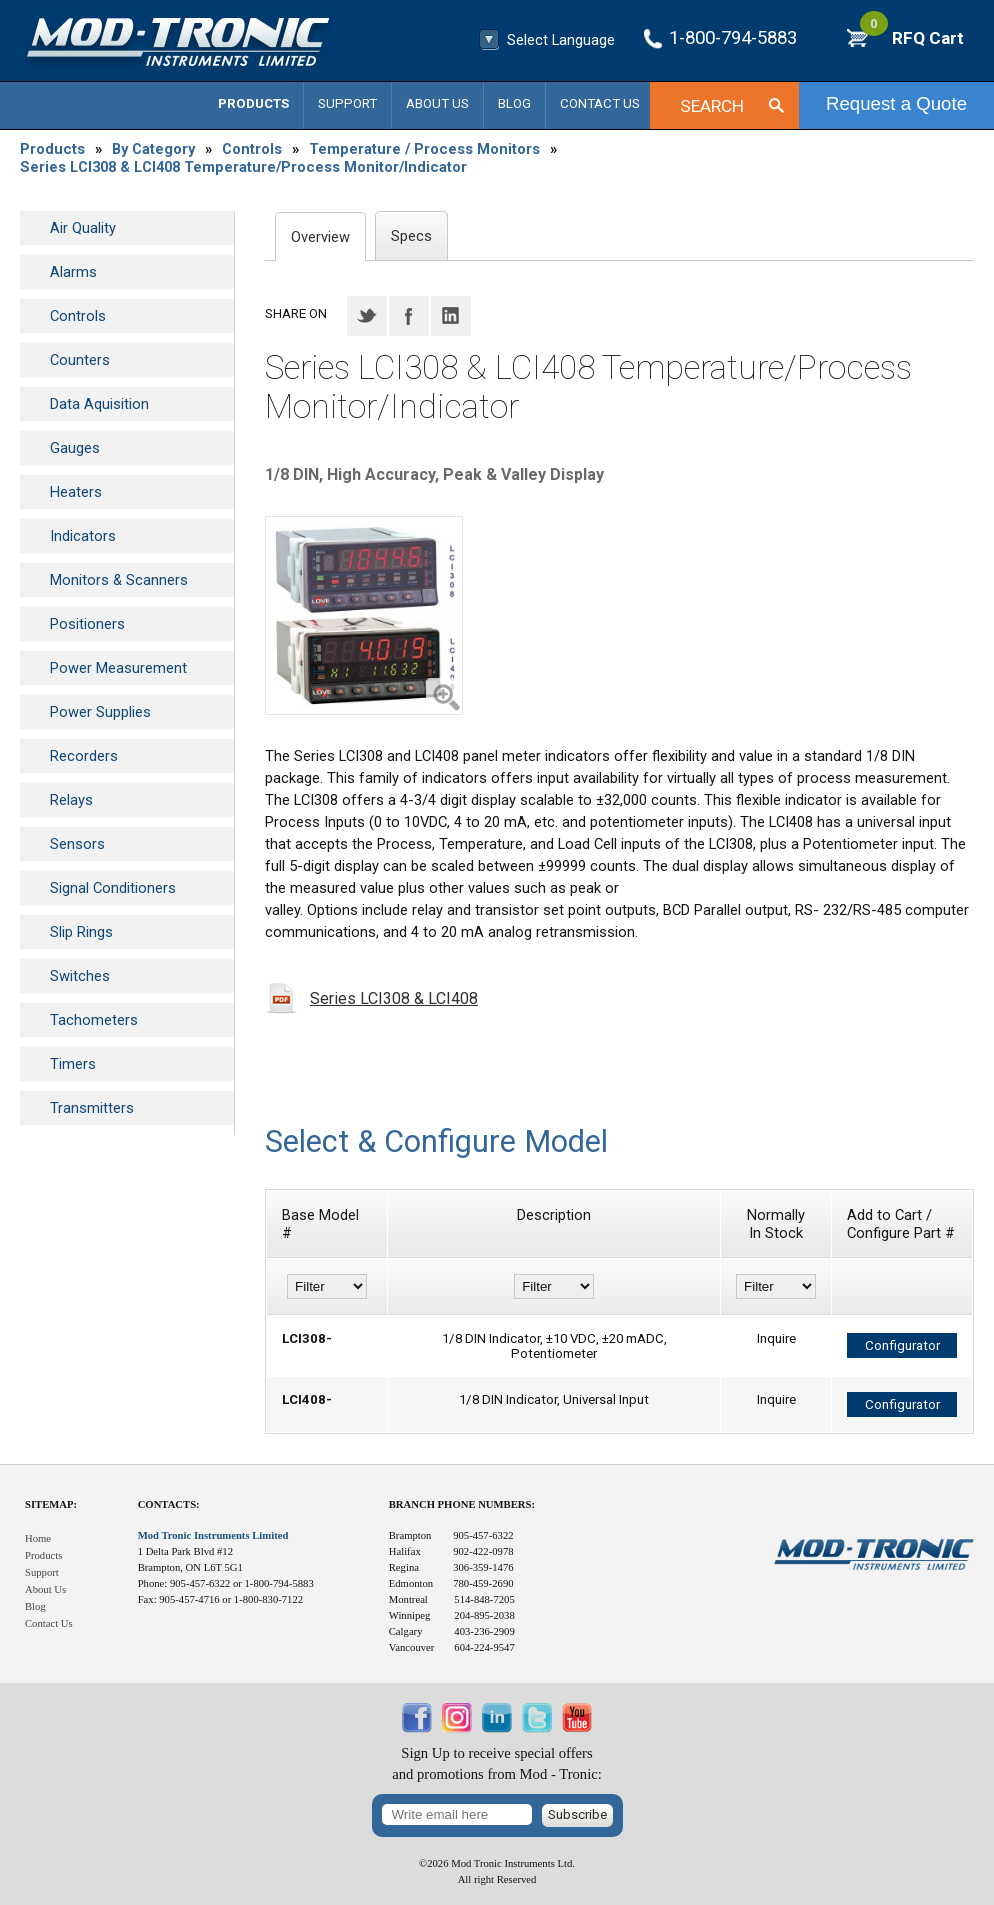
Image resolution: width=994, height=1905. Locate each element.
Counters (80, 360)
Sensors (77, 844)
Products (253, 103)
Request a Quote (896, 103)
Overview (320, 237)
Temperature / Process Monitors (424, 149)
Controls (252, 149)
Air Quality (83, 228)
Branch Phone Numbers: (462, 1504)
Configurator (902, 1345)
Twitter (367, 316)
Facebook (409, 316)
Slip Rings (81, 932)
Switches (80, 976)
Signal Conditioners (113, 888)
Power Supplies (100, 712)
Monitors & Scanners (119, 580)
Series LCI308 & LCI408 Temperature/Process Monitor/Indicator (243, 167)
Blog (514, 103)
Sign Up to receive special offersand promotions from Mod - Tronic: (497, 1763)
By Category (153, 149)
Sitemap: (51, 1504)
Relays (71, 800)
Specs (411, 236)
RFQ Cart (912, 38)
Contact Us (600, 103)
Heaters (76, 492)
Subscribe (577, 1814)
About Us (437, 103)
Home (38, 1538)
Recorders (84, 756)
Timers (73, 1064)
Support (347, 103)
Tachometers (94, 1020)
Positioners (87, 624)
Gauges (75, 448)
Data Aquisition (99, 404)
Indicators (83, 536)
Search (712, 106)
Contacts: (169, 1504)
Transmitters (92, 1108)
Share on (296, 313)
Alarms (73, 272)
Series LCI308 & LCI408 (394, 998)
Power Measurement (118, 668)
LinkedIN (451, 316)
